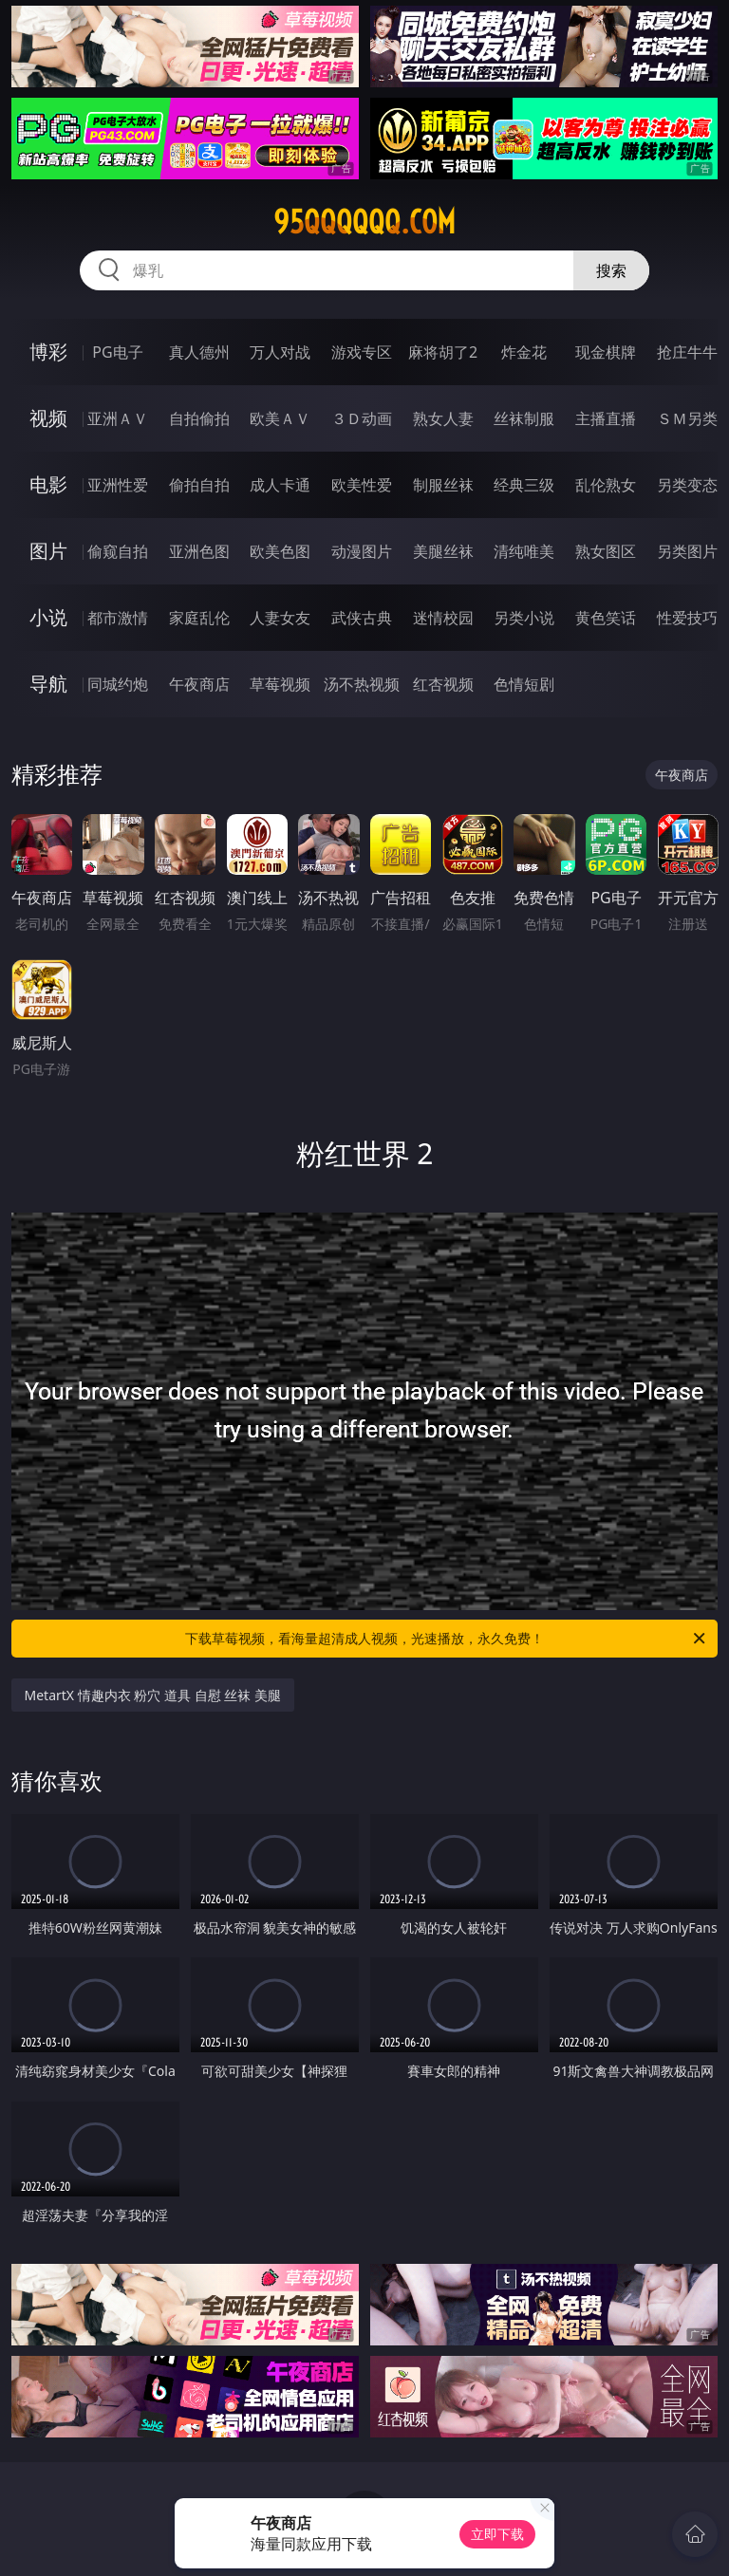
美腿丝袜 (443, 551)
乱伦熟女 (605, 484)
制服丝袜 (443, 484)
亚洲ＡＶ (117, 418)
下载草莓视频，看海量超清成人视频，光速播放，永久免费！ (446, 1638)
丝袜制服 (524, 418)
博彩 (48, 351)
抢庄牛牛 (687, 352)
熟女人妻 (443, 418)
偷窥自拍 (117, 551)
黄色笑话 (605, 617)
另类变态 (687, 484)
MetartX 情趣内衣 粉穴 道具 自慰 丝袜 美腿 (153, 1695)
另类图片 (687, 551)
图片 (48, 551)
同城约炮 (117, 684)
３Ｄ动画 (361, 418)
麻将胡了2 (442, 352)
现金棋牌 (605, 352)
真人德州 (199, 352)
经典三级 (524, 484)
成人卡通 (280, 484)
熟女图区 (605, 551)
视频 (48, 418)
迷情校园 (443, 617)
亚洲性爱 (117, 484)
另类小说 (524, 617)
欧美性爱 (361, 484)
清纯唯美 (524, 551)
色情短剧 (524, 684)
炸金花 (524, 352)
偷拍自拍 (199, 484)
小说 (48, 617)
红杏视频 (443, 684)
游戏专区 (361, 352)
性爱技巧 (687, 617)
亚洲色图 (199, 551)
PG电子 (117, 352)
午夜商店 (199, 684)
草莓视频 (280, 684)
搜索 (611, 270)
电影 (48, 484)
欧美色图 (280, 551)
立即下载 (497, 2534)
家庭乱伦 (199, 617)
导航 (48, 683)
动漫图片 (361, 551)
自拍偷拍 (199, 418)
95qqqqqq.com (364, 222)
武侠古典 (361, 617)
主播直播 (605, 418)
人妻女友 (280, 617)
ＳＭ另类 (687, 418)
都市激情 (117, 617)
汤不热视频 (362, 684)
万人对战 (280, 352)
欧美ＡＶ (280, 418)
